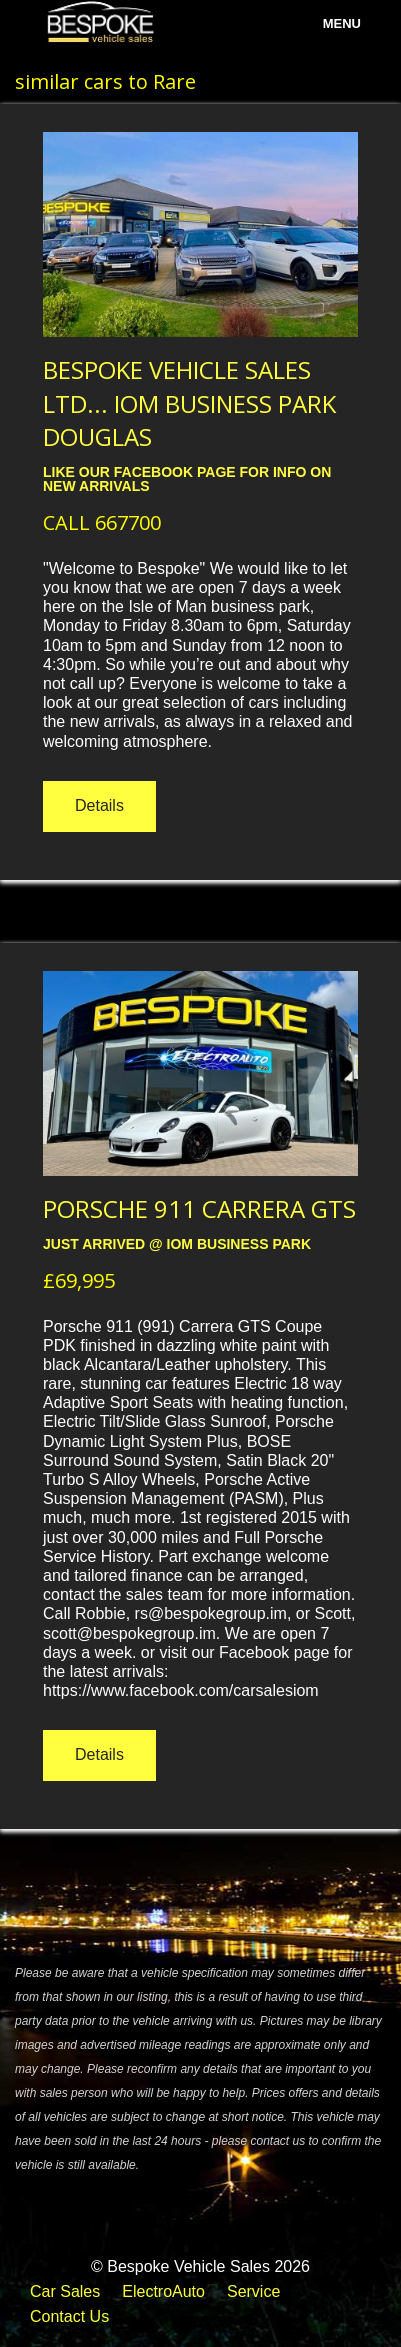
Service (253, 2291)
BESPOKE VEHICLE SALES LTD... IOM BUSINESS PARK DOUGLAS (189, 403)
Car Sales (65, 2291)
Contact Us (69, 2316)
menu (342, 23)
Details (99, 805)
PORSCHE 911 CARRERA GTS (199, 1208)
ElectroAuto (163, 2291)
